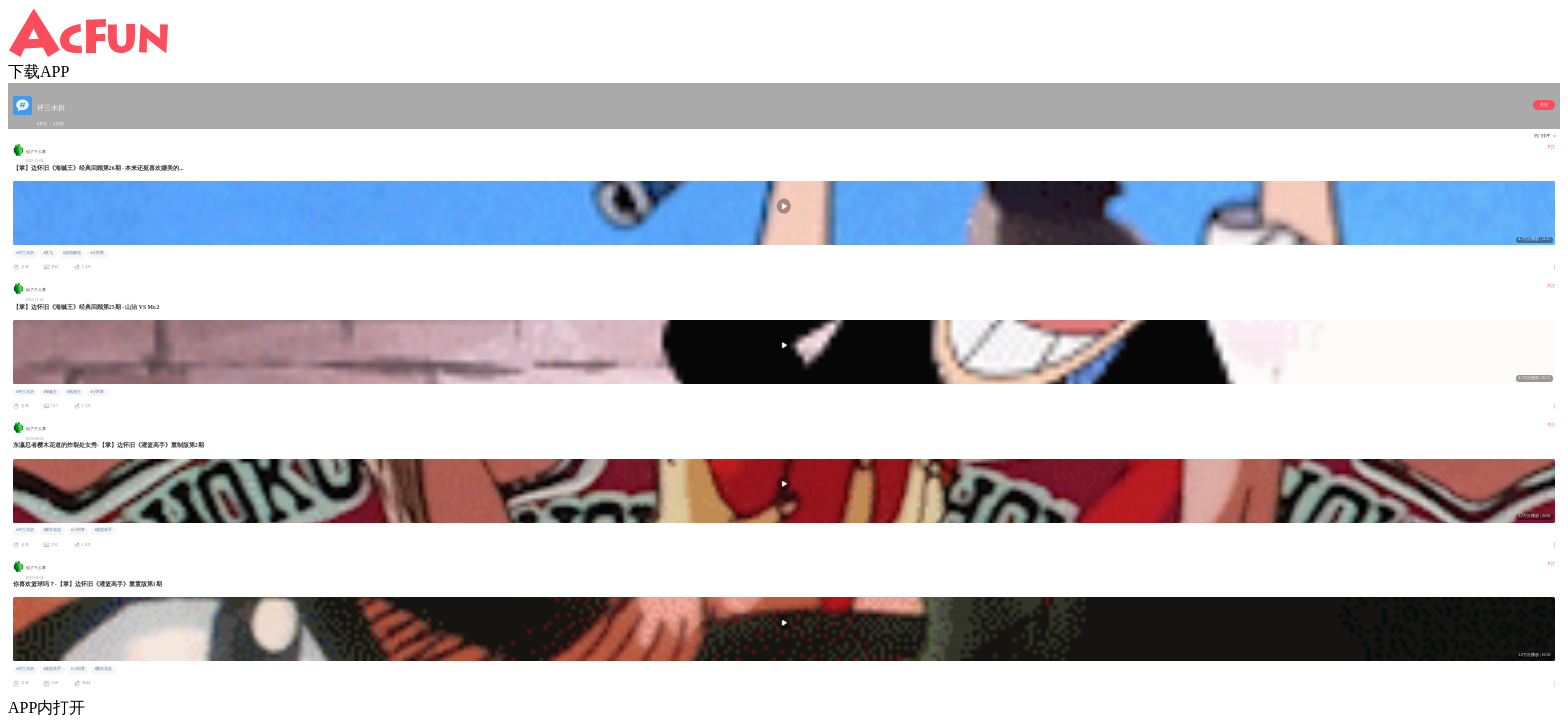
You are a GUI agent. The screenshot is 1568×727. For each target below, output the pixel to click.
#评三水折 (25, 253)
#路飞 (48, 253)
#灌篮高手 (103, 530)
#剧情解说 (72, 253)
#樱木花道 (52, 530)
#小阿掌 (97, 253)
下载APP (38, 71)
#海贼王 (50, 392)
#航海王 (74, 392)
